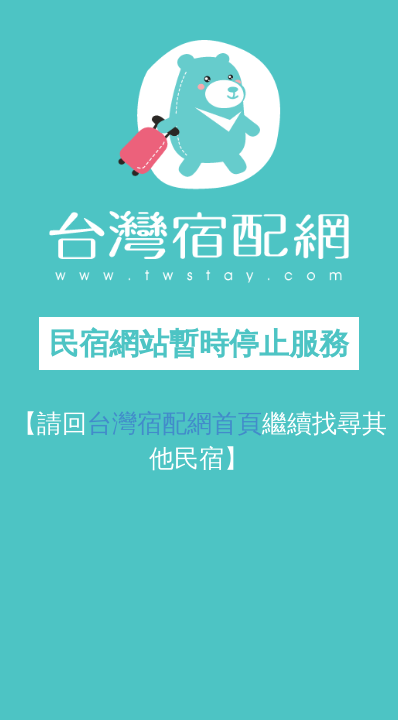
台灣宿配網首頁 (174, 423)
